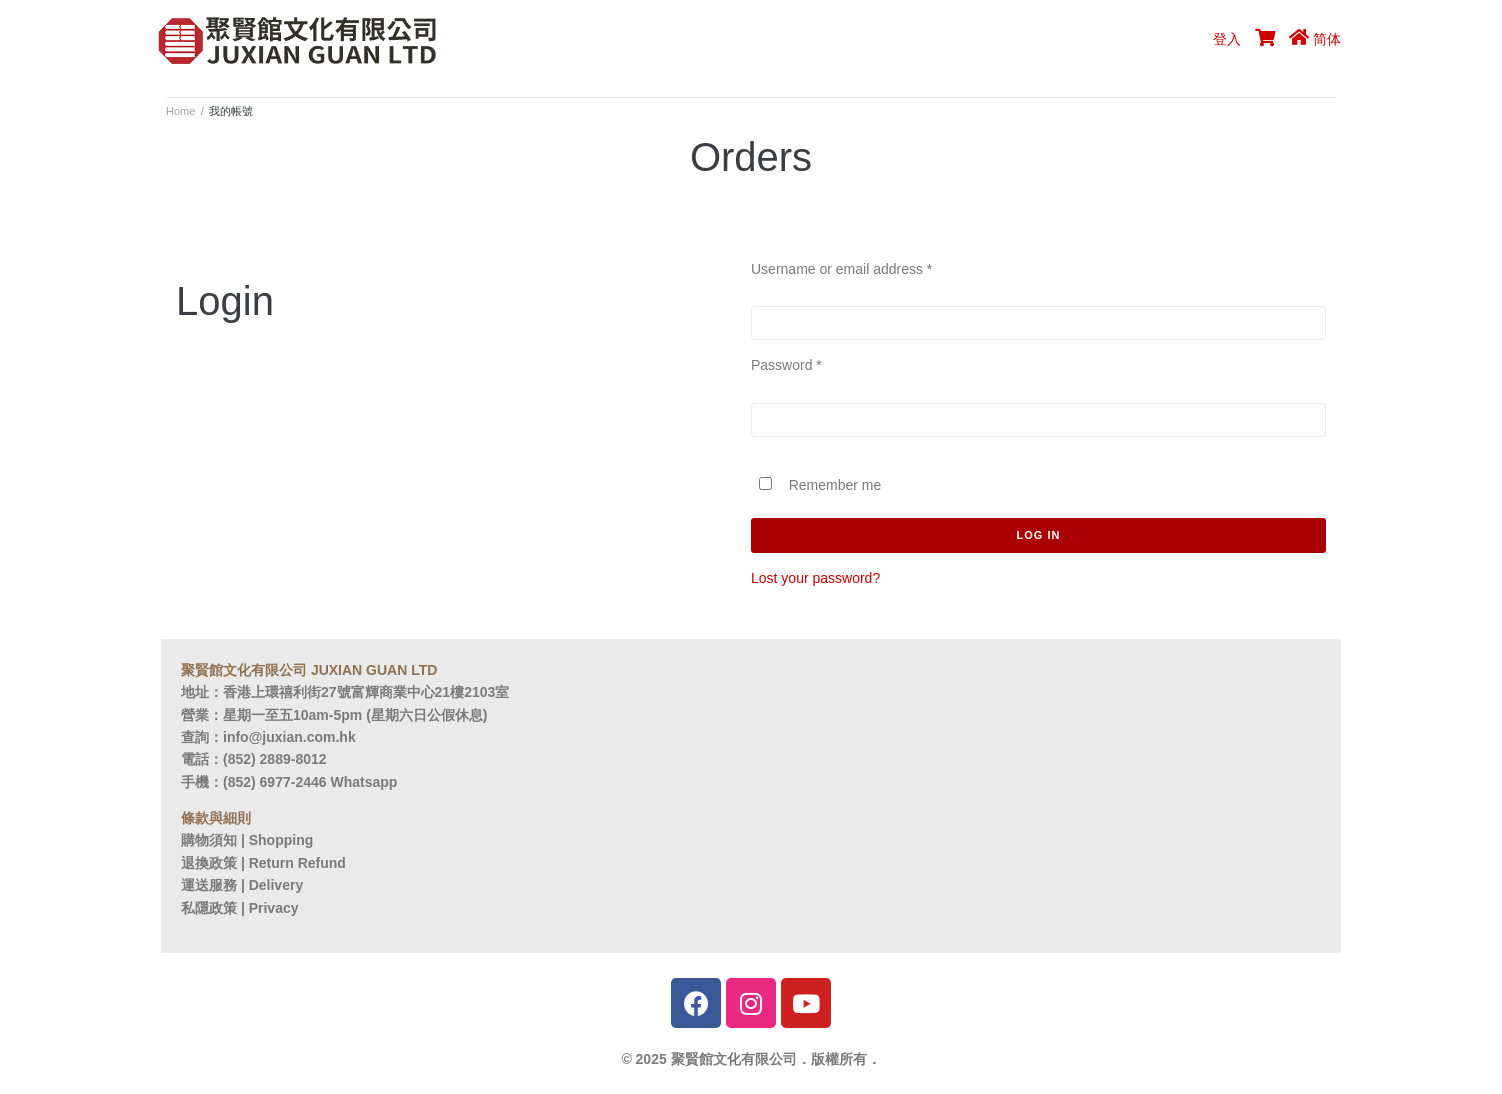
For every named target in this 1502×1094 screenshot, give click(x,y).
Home (180, 111)
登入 (1227, 39)
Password (786, 365)
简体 (1327, 39)
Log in (1039, 535)
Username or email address (841, 269)
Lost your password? (815, 578)
